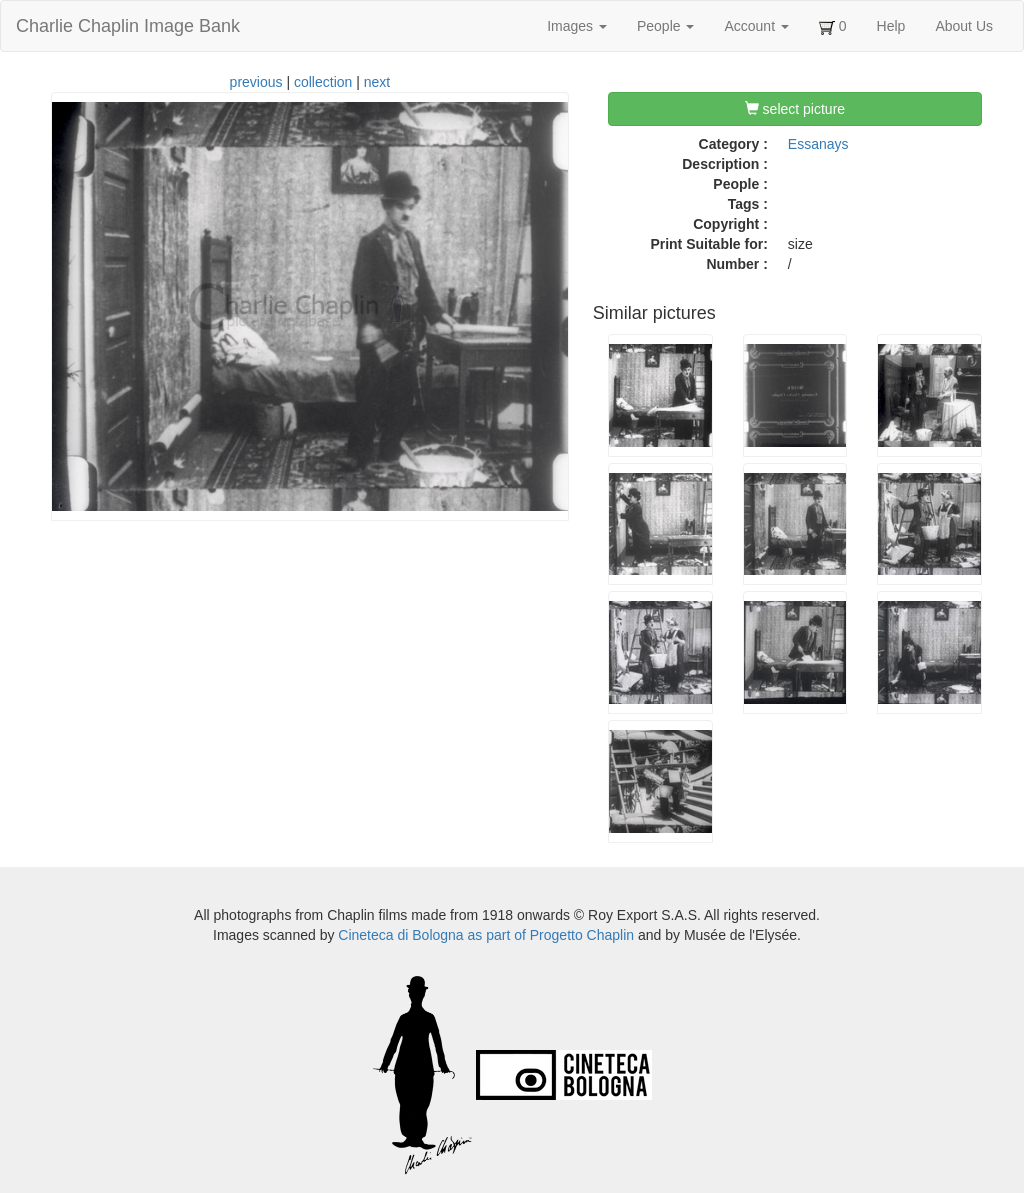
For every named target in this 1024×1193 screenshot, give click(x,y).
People (665, 26)
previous (256, 82)
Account (756, 26)
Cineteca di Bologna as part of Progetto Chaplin (486, 935)
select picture (795, 109)
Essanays (818, 144)
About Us (964, 26)
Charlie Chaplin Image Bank (128, 26)
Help (891, 26)
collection (323, 82)
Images (577, 26)
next (377, 82)
